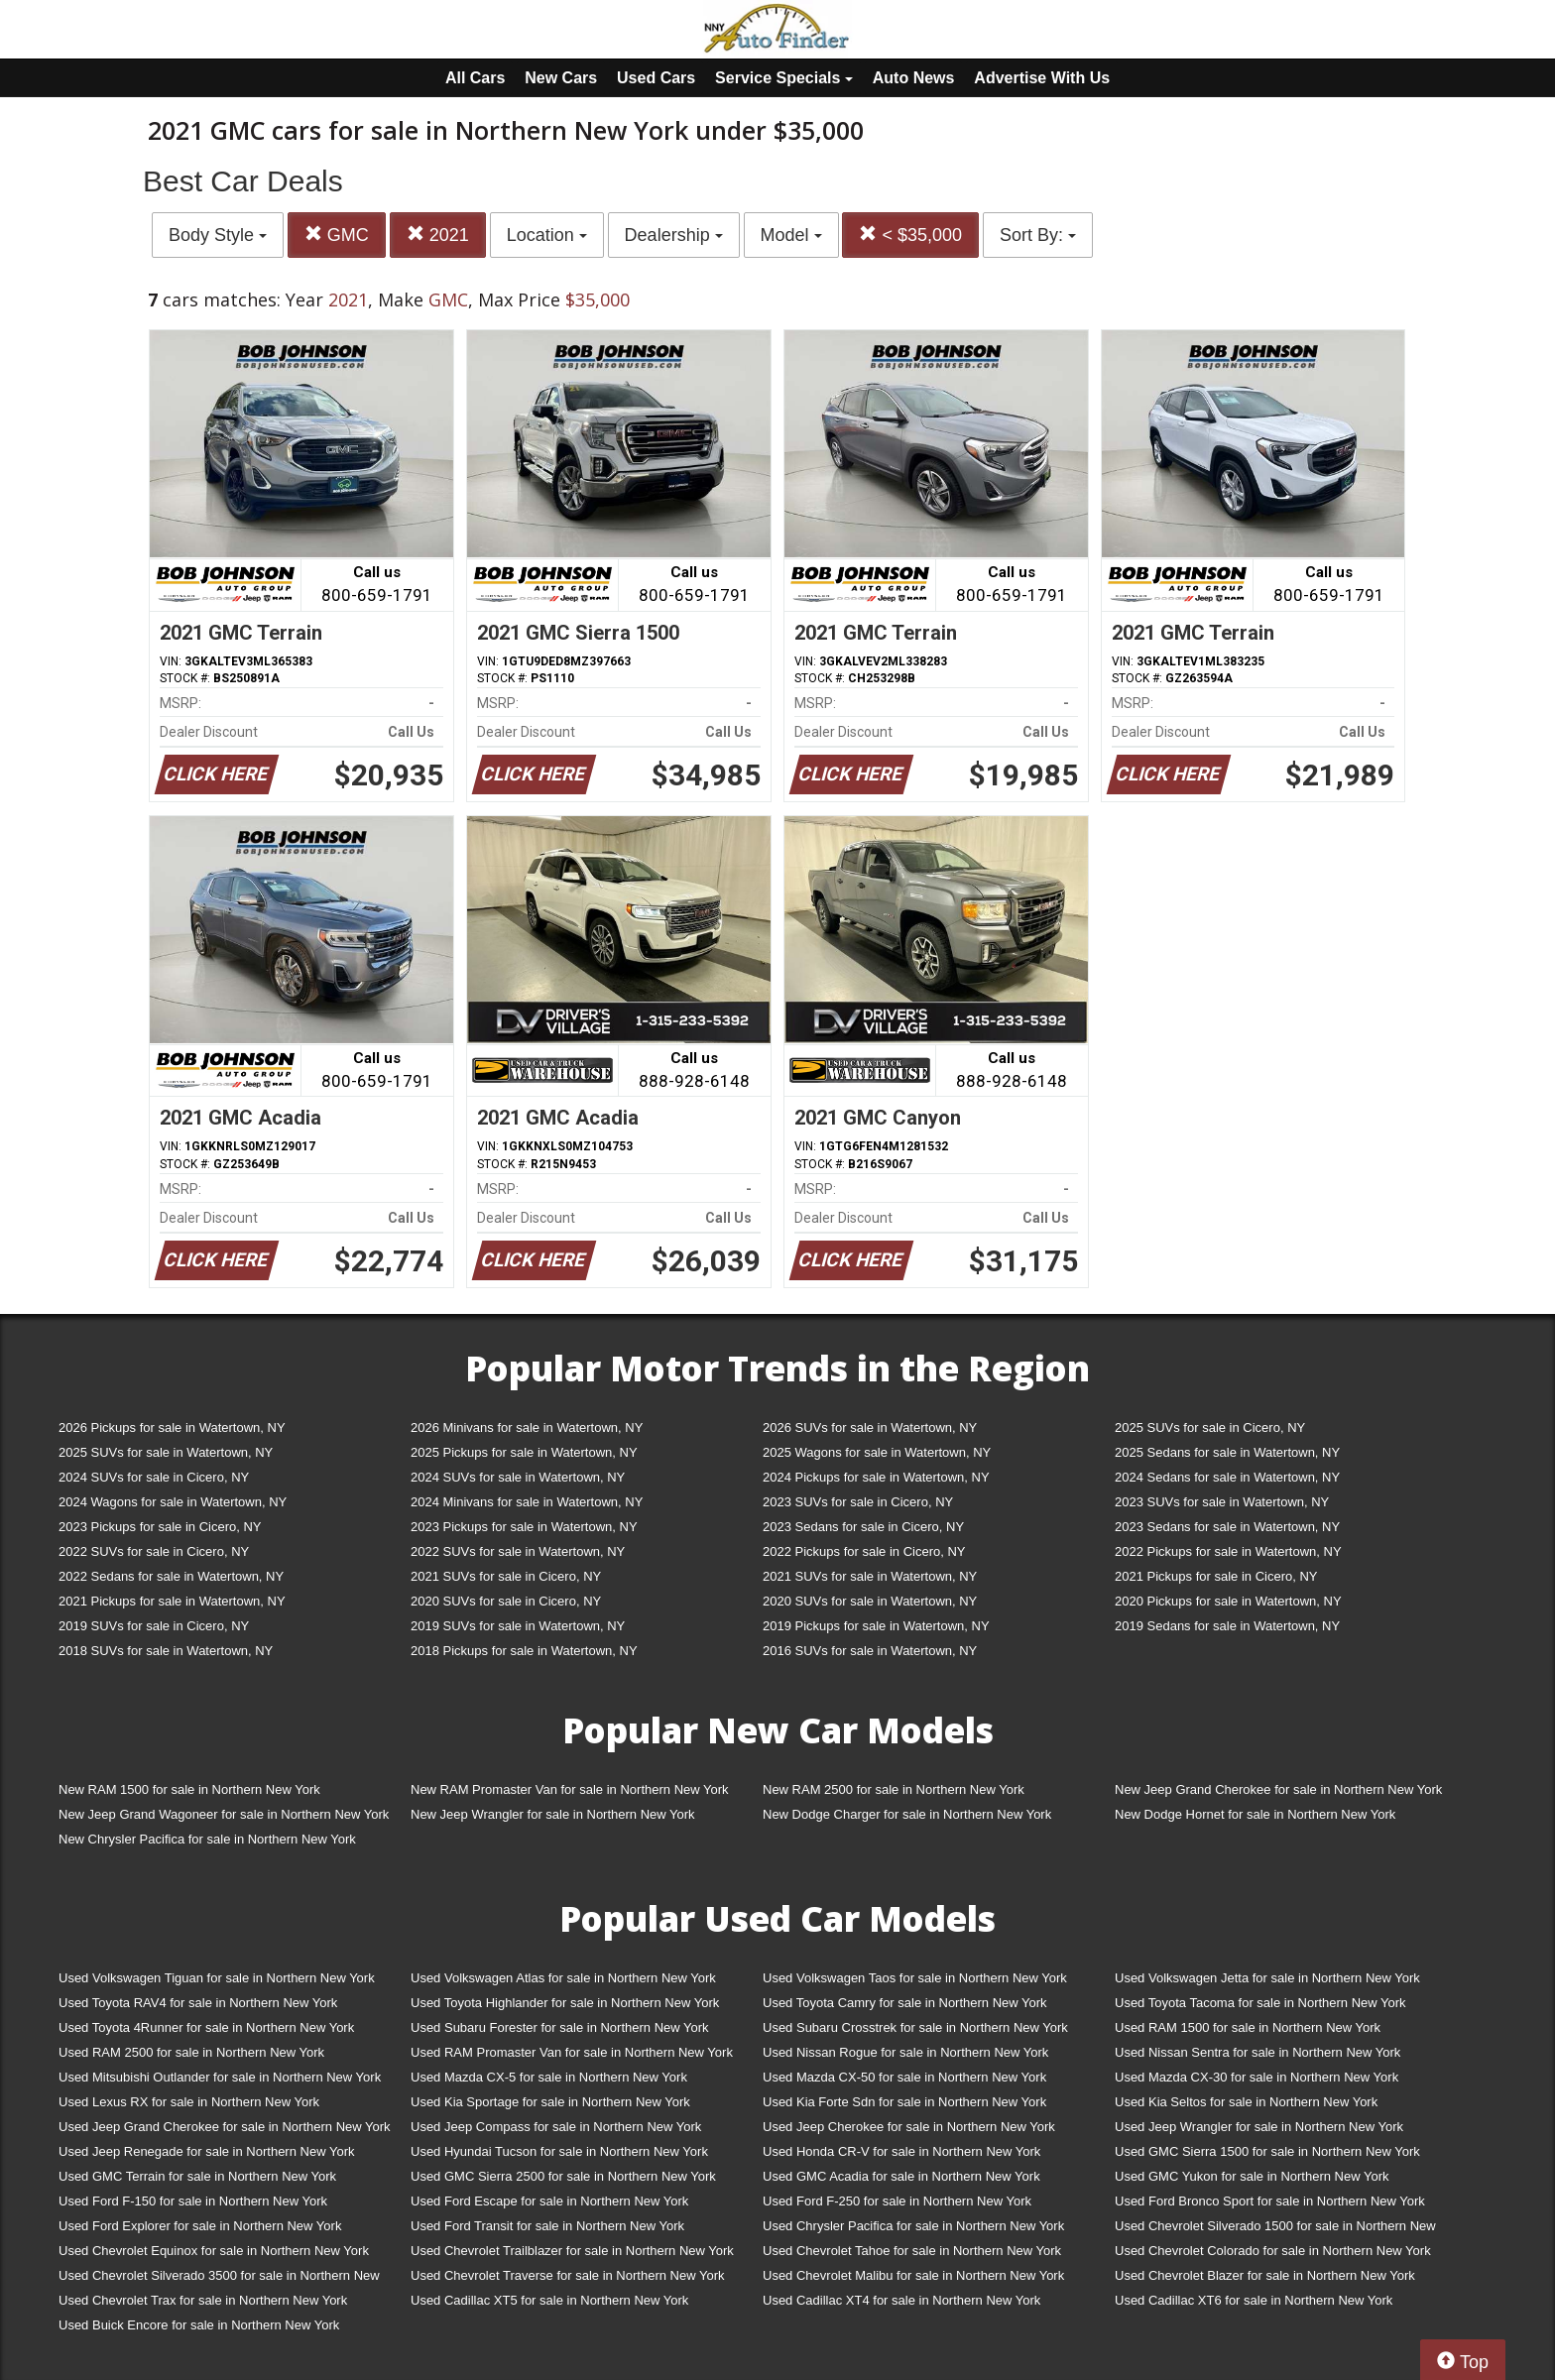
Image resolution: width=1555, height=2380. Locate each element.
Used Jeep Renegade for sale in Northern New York (206, 2151)
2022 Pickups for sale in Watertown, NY (1228, 1551)
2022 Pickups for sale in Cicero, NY (864, 1551)
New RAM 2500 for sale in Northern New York (893, 1789)
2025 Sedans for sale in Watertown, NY (1227, 1452)
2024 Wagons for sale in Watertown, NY (173, 1501)
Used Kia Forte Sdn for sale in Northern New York (904, 2101)
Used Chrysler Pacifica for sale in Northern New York (913, 2225)
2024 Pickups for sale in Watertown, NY (876, 1477)
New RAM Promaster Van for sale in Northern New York (570, 1789)
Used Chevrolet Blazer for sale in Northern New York (1265, 2275)
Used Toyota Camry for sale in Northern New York (905, 2002)
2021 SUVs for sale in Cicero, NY (506, 1576)
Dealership (674, 235)
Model (791, 235)
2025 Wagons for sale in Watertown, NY (877, 1452)
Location (547, 235)
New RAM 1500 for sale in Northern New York (189, 1789)
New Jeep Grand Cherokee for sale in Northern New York (1278, 1789)
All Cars (475, 77)
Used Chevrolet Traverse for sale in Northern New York (567, 2275)
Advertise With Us (1042, 77)
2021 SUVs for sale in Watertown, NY (870, 1576)
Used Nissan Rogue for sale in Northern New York (905, 2052)
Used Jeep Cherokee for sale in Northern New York (909, 2126)
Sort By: (1038, 235)
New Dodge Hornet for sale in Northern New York (1255, 1814)
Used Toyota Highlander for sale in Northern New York (565, 2002)
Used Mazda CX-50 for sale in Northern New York (904, 2077)
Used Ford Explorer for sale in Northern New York (200, 2225)
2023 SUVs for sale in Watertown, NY (1222, 1501)
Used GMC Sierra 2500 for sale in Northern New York (563, 2176)
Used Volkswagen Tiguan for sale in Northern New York (217, 1977)
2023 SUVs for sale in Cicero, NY (858, 1501)
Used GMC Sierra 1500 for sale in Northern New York (1267, 2151)
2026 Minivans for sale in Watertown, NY (527, 1427)
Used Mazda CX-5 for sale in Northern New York (549, 2077)
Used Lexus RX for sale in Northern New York (189, 2101)
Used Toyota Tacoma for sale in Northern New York (1260, 2002)
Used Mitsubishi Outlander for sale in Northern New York (220, 2077)
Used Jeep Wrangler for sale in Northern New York (1259, 2126)
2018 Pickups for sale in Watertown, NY (524, 1650)
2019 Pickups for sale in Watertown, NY (876, 1625)
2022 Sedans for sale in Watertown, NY (171, 1576)
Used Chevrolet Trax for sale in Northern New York (203, 2300)
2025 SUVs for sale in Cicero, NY (1210, 1427)
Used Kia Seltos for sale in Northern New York (1246, 2101)
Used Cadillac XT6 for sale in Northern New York (1253, 2300)
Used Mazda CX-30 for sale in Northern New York (1256, 2077)
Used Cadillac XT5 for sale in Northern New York (549, 2300)
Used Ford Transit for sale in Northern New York (547, 2225)
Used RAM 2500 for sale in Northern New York (191, 2052)
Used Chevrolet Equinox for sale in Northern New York (214, 2250)
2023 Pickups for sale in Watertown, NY (524, 1526)
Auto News (914, 77)
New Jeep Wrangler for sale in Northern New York (553, 1814)
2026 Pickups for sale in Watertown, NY (172, 1427)
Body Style (218, 235)
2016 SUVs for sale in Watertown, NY (870, 1650)
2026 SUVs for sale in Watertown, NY (870, 1427)
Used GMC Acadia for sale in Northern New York (901, 2176)
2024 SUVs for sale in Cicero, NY (154, 1477)
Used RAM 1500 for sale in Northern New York (1247, 2027)
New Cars (561, 77)
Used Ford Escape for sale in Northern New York (549, 2201)
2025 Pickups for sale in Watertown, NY (524, 1452)
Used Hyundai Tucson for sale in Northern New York (559, 2151)
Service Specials (784, 77)
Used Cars (656, 77)
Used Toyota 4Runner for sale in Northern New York (206, 2027)
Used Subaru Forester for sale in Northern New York (560, 2027)
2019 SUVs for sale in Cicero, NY (154, 1625)
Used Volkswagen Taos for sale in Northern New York (915, 1977)
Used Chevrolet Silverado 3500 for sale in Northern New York (219, 2279)
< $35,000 (910, 234)
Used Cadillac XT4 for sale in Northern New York (901, 2300)
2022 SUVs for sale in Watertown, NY (518, 1551)
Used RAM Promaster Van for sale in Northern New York (572, 2052)
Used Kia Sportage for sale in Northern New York (550, 2101)
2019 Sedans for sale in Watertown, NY (1227, 1625)
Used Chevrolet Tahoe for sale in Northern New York (912, 2250)
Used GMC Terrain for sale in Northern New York (197, 2176)
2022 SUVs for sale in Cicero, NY (154, 1551)
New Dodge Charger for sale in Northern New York (907, 1814)
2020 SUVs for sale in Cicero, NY (506, 1601)
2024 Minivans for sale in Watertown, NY (527, 1501)
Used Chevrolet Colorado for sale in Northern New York (1273, 2250)
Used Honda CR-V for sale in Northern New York (901, 2151)
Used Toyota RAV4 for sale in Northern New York (198, 2002)
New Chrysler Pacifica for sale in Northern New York (207, 1839)
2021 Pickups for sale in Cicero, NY (1216, 1576)
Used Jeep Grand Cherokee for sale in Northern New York (225, 2126)
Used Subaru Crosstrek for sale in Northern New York (915, 2027)
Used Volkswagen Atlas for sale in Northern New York (563, 1977)
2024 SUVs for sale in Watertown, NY (518, 1477)
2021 (438, 234)
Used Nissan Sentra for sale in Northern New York (1257, 2052)
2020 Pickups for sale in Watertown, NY (1228, 1601)
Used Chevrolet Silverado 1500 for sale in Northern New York (1275, 2229)
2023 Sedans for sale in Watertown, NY (1227, 1526)
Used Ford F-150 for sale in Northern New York (193, 2201)
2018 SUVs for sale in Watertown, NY (166, 1650)
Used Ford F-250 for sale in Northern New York (897, 2201)
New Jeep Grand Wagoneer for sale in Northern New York (224, 1814)
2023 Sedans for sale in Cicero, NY (863, 1526)
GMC (336, 234)
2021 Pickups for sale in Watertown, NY (172, 1601)
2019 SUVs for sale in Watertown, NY (518, 1625)
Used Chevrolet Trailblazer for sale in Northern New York (572, 2250)
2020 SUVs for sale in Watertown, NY (870, 1601)
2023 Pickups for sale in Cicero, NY (160, 1526)
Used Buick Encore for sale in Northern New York (199, 2325)
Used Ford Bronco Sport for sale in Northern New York (1270, 2201)
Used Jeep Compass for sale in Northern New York (556, 2126)
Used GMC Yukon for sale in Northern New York (1252, 2176)
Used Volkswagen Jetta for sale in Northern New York (1267, 1977)
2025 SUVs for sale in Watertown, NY (166, 1452)
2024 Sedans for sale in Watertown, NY (1227, 1477)
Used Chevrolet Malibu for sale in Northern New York (913, 2275)
